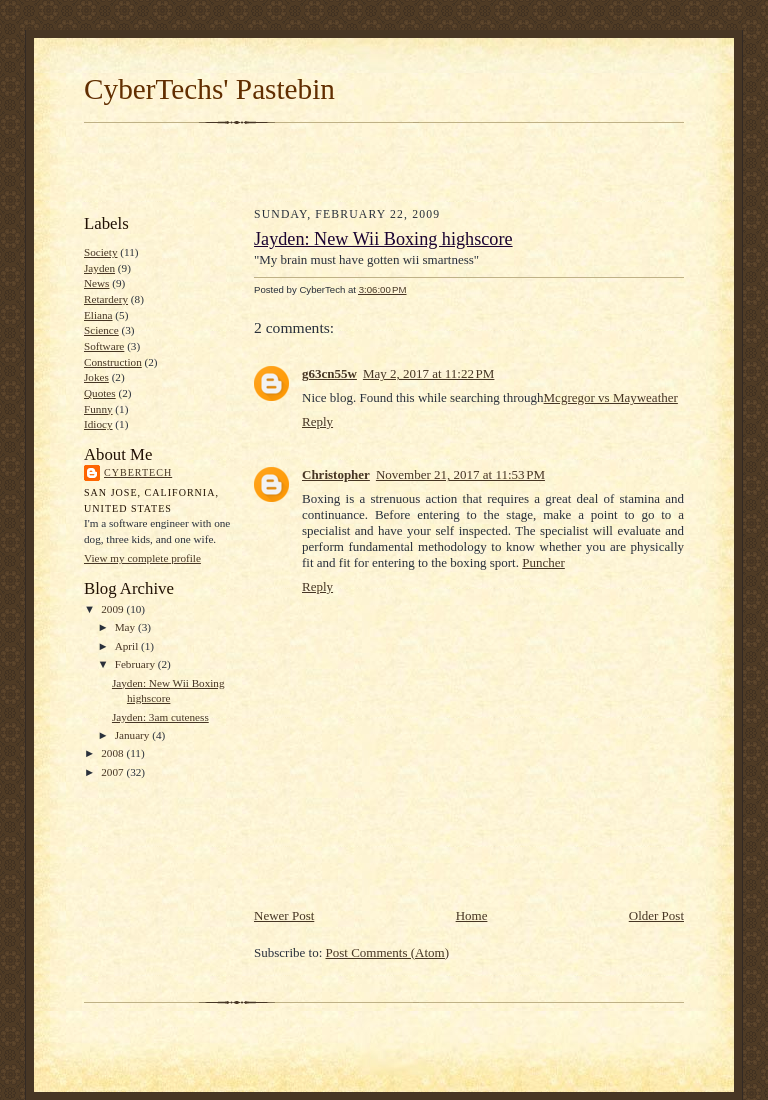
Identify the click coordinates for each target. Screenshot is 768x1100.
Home (472, 915)
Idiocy (98, 424)
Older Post (656, 915)
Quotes (100, 393)
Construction (113, 362)
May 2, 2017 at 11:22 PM (429, 373)
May (126, 627)
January (134, 735)
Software (104, 346)
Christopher (336, 474)
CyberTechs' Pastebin (209, 89)
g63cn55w (329, 373)
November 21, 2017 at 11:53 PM (460, 474)
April (128, 646)
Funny (98, 409)
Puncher (543, 562)
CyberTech (138, 472)
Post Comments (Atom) (388, 952)
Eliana (98, 315)
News (96, 283)
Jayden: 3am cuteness (160, 717)
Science (101, 330)
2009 (113, 609)
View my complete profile (142, 558)
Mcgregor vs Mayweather (611, 397)
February (136, 664)
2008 (113, 753)
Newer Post (284, 915)
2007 (113, 772)
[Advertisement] (384, 166)
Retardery (106, 299)
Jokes (96, 377)
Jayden (99, 268)
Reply (317, 421)
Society (101, 252)
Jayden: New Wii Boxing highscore (383, 239)
